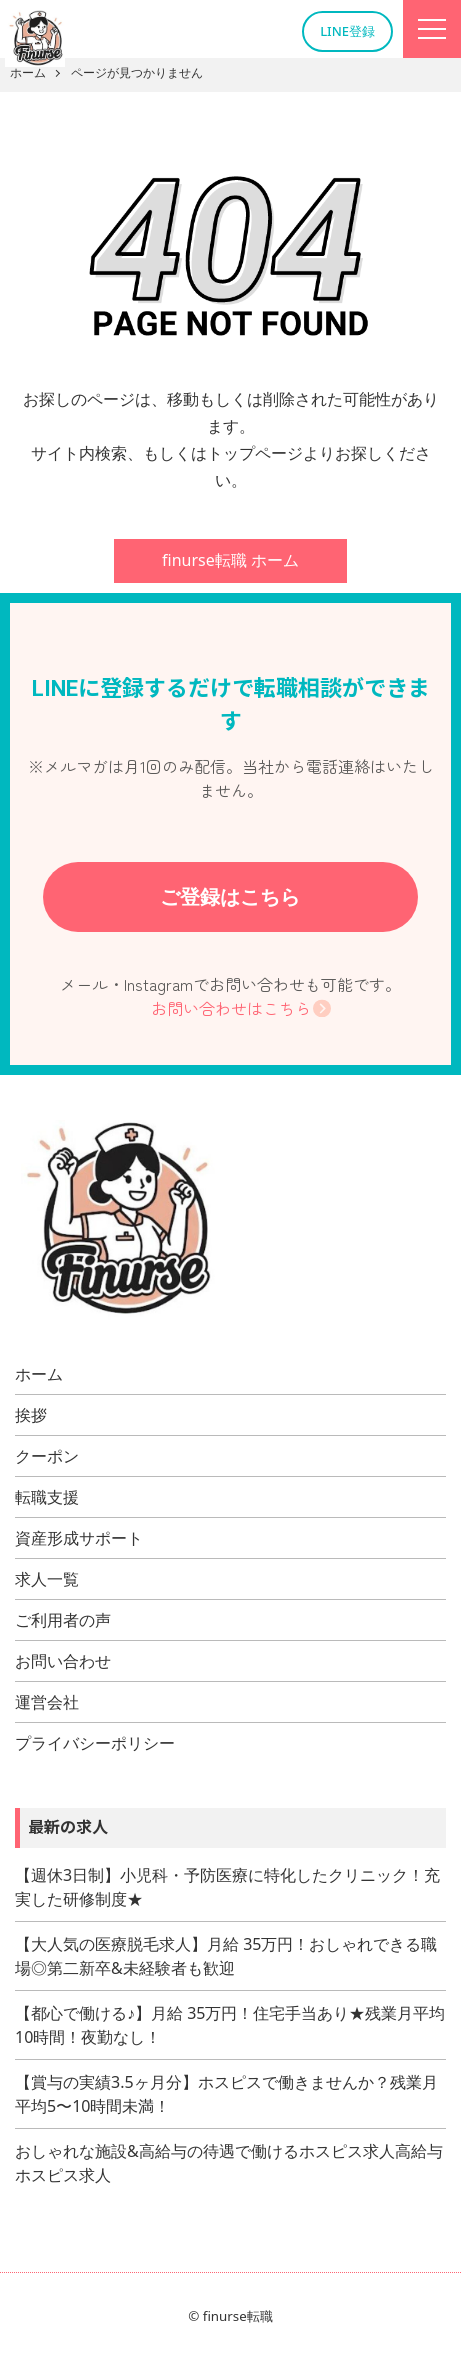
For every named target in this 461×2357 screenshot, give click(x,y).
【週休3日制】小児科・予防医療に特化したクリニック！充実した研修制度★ (227, 1887)
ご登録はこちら (230, 896)
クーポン (47, 1456)
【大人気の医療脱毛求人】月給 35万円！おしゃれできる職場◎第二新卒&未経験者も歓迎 (226, 1956)
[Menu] (432, 29)
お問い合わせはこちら (231, 1008)
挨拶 (31, 1415)
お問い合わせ (63, 1661)
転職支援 (47, 1497)
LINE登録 (347, 31)
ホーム (39, 1374)
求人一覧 (47, 1579)
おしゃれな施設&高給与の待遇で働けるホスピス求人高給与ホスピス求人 (229, 2163)
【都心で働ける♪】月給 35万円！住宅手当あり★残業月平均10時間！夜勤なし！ (230, 2025)
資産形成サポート (79, 1538)
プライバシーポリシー (95, 1743)
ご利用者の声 (63, 1620)
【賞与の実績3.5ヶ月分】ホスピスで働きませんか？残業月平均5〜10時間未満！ (226, 2094)
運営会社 (47, 1702)
